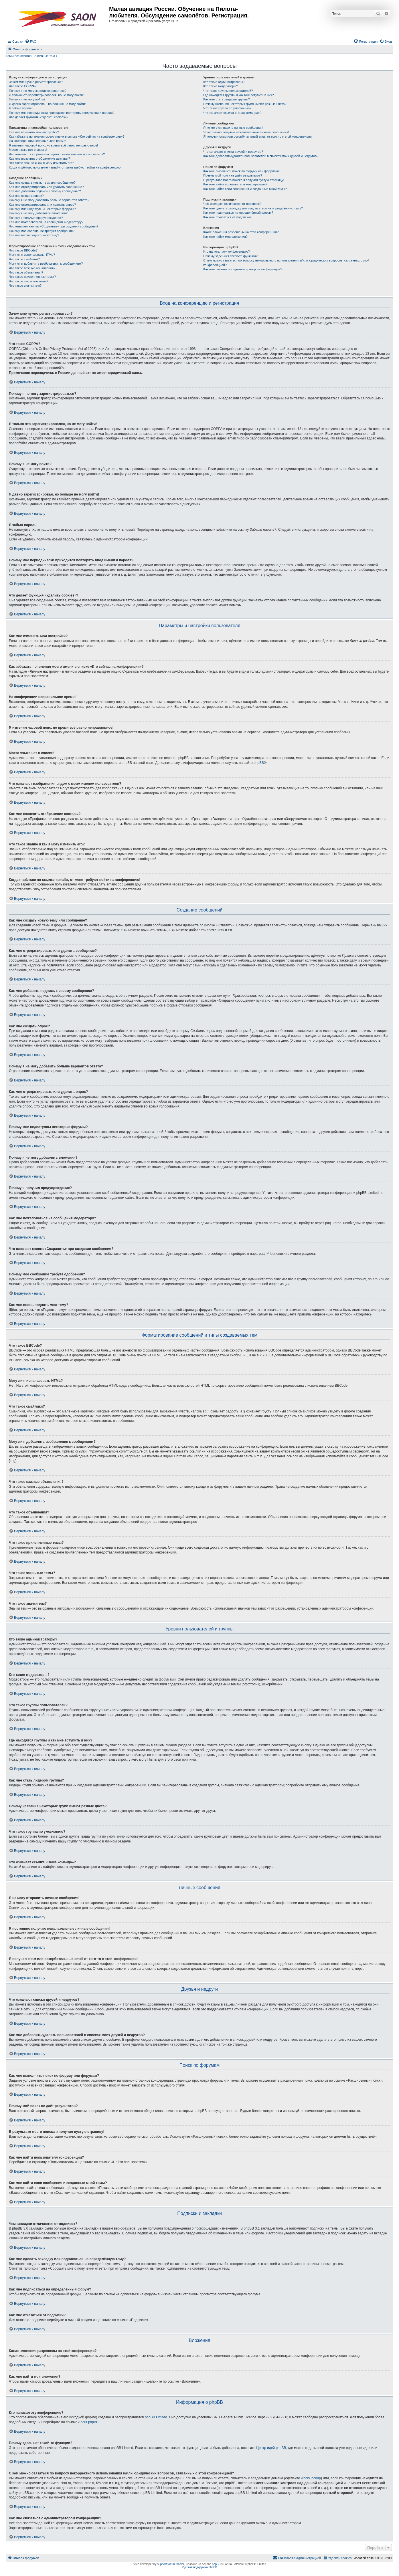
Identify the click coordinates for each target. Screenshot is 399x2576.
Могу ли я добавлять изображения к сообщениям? (46, 263)
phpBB (259, 763)
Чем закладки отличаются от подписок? (232, 203)
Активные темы (45, 56)
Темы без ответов (18, 56)
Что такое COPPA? (23, 86)
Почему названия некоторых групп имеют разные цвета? (244, 104)
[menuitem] (30, 41)
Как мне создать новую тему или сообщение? (42, 182)
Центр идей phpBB (271, 2448)
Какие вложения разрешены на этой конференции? (240, 232)
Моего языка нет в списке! (28, 149)
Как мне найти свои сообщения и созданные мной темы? (245, 189)
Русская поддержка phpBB (199, 2567)
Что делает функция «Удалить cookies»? (38, 117)
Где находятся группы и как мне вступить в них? (238, 95)
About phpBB (88, 2422)
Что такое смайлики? (24, 259)
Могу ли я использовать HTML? (32, 254)
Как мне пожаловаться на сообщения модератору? (46, 222)
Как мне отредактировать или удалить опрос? (42, 204)
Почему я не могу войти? (27, 99)
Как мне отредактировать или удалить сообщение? (46, 187)
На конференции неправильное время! (37, 140)
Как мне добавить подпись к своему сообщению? (45, 191)
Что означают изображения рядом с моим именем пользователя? (57, 154)
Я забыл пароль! (21, 108)
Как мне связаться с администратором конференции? (242, 269)
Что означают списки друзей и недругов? (233, 151)
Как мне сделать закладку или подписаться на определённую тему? (253, 208)
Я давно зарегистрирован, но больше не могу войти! (47, 104)
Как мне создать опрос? (26, 195)
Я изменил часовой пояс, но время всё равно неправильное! (53, 145)
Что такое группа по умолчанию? (227, 108)
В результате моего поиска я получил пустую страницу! (243, 180)
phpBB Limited (156, 2417)
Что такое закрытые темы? (28, 281)
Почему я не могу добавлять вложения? (38, 213)
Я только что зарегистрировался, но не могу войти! (46, 95)
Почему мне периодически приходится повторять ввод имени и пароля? (61, 112)
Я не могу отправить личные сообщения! (233, 127)
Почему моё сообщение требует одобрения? (41, 231)
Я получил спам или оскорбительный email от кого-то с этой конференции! (258, 136)
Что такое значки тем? (25, 285)
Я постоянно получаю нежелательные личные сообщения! (246, 132)
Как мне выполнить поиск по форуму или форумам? (241, 171)
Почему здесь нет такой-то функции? (230, 256)
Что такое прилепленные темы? (32, 276)
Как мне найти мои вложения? (225, 236)
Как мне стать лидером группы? (226, 99)
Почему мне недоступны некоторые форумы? (42, 209)
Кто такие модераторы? (220, 86)
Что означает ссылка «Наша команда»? (232, 112)
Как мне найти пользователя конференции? (235, 184)
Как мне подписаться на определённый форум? (238, 212)
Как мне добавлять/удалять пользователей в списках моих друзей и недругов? (260, 156)
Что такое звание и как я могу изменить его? (41, 163)
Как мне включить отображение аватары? (39, 158)
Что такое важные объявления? (32, 268)
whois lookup (311, 2478)
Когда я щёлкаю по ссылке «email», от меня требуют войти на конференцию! (65, 167)
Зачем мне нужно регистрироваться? (36, 82)
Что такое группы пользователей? (228, 90)
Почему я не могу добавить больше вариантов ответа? (49, 200)
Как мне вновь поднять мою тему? (34, 235)
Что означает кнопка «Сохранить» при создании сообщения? (53, 226)
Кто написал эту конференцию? (226, 251)
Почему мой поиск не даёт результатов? (232, 175)
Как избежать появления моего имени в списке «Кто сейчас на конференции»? (67, 136)
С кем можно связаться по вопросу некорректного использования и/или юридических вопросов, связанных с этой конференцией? (286, 262)
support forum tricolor (170, 2564)
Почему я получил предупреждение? (36, 217)
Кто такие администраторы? (223, 82)
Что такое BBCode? (23, 250)
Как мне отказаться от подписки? (227, 217)
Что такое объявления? (26, 272)
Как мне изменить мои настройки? (34, 132)
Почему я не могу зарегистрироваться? (37, 90)
